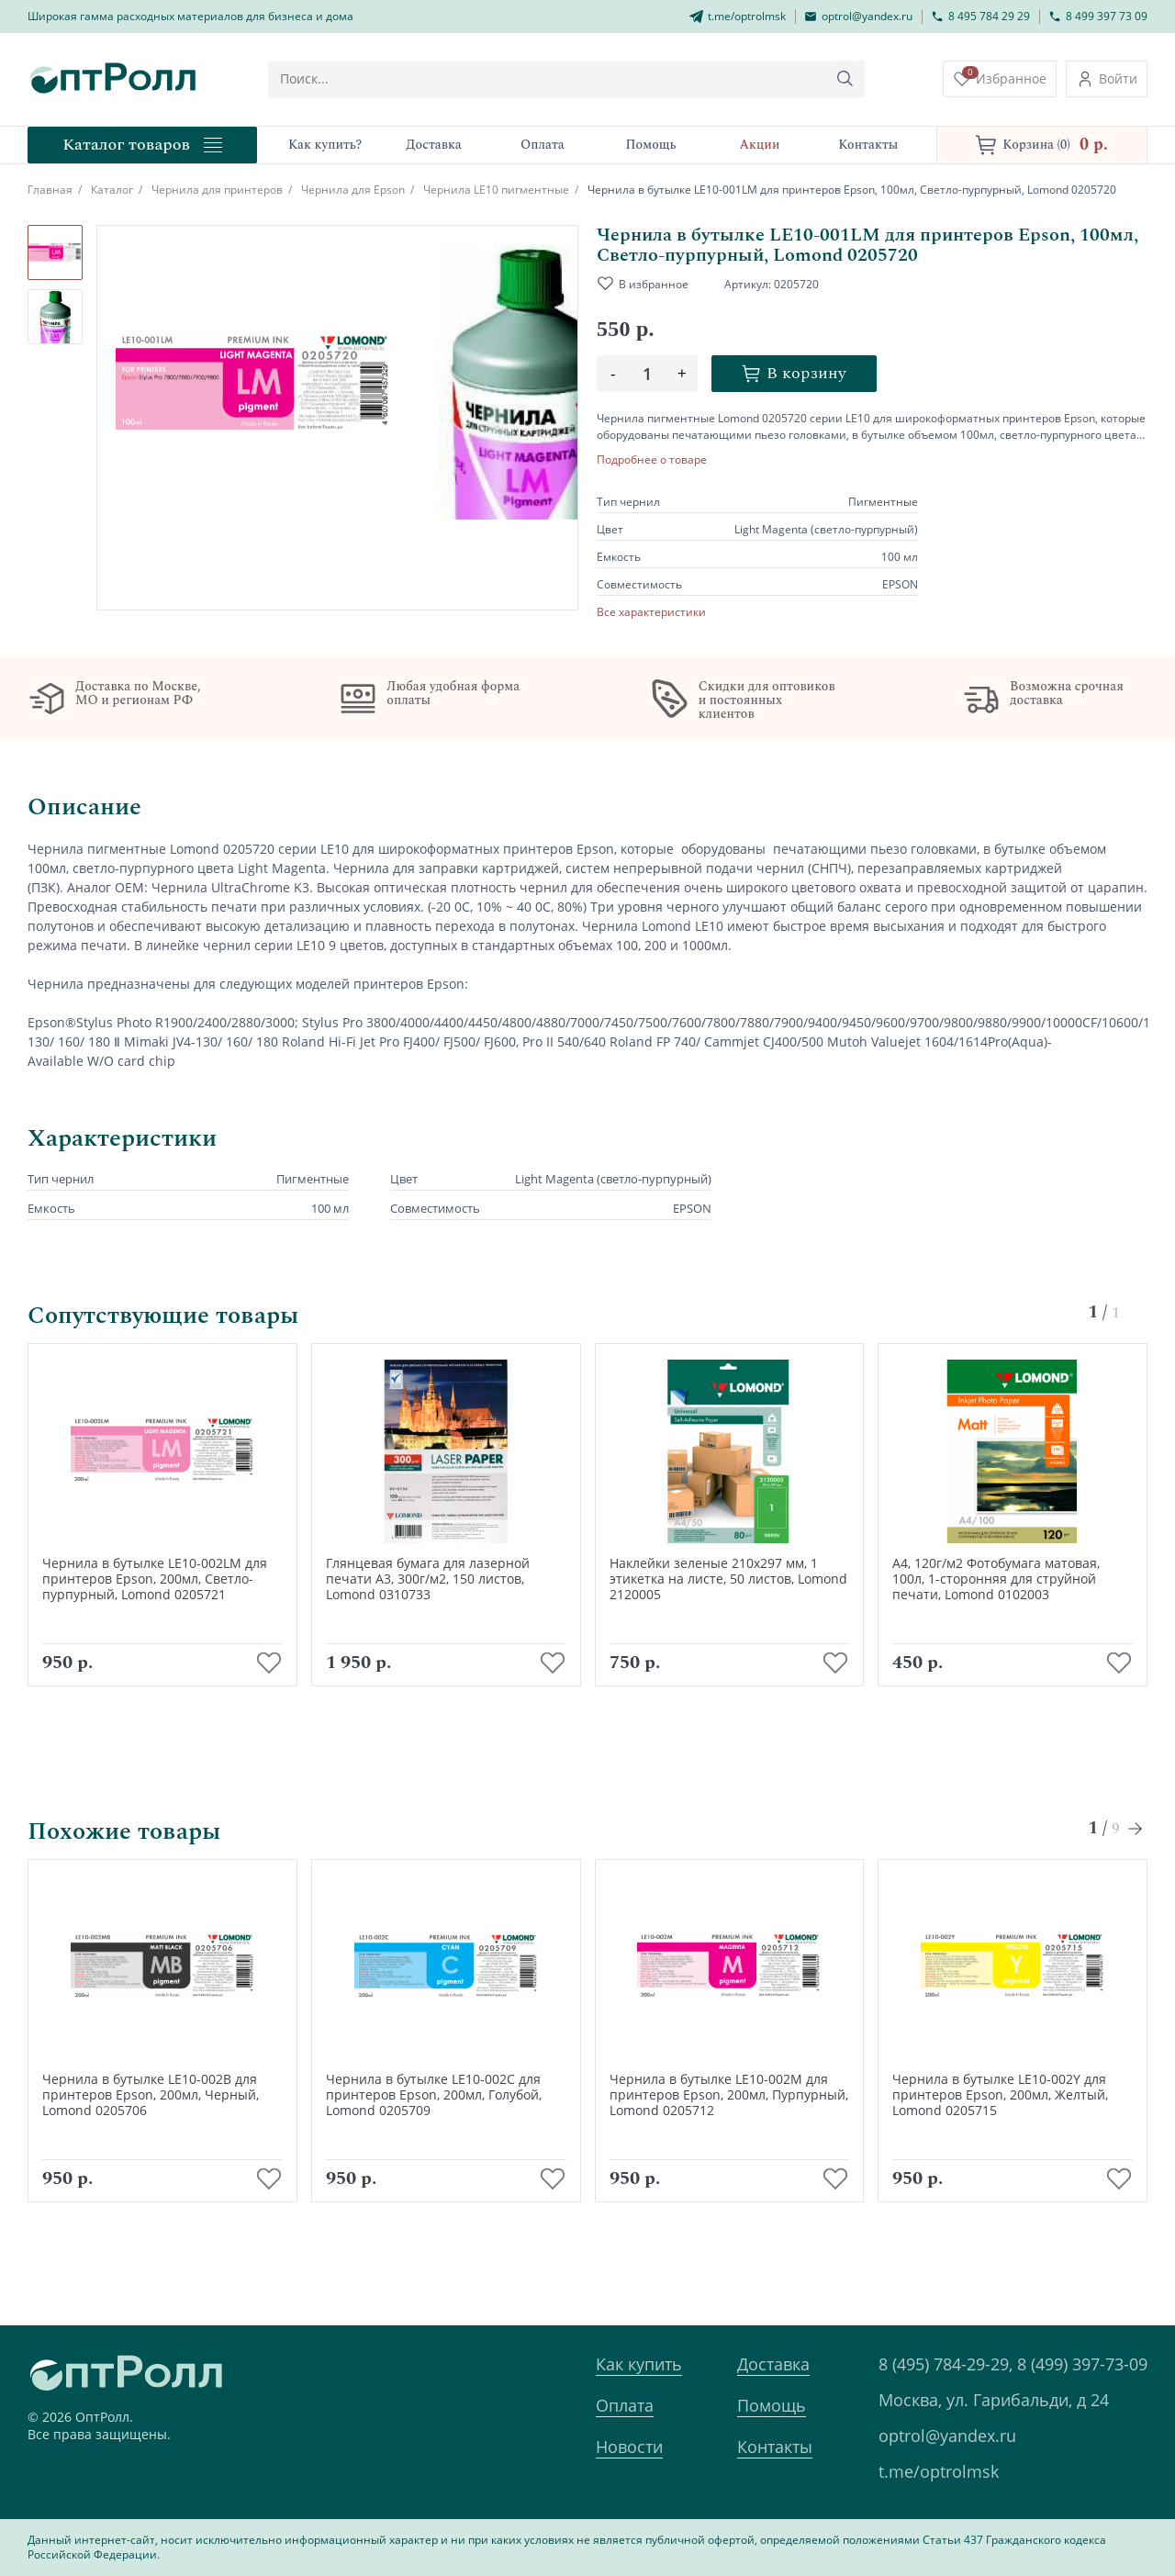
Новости (629, 2447)
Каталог (112, 189)
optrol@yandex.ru (947, 2436)
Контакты (774, 2447)
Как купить (639, 2364)
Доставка (773, 2364)
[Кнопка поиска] (865, 79)
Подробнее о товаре (652, 460)
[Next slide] (1136, 1855)
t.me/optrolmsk (938, 2471)
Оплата (625, 2405)
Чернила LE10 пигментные (496, 189)
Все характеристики (651, 612)
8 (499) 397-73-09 (1082, 2364)
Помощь (771, 2405)
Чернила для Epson (353, 189)
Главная (50, 189)
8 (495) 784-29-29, (945, 2364)
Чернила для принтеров (217, 189)
